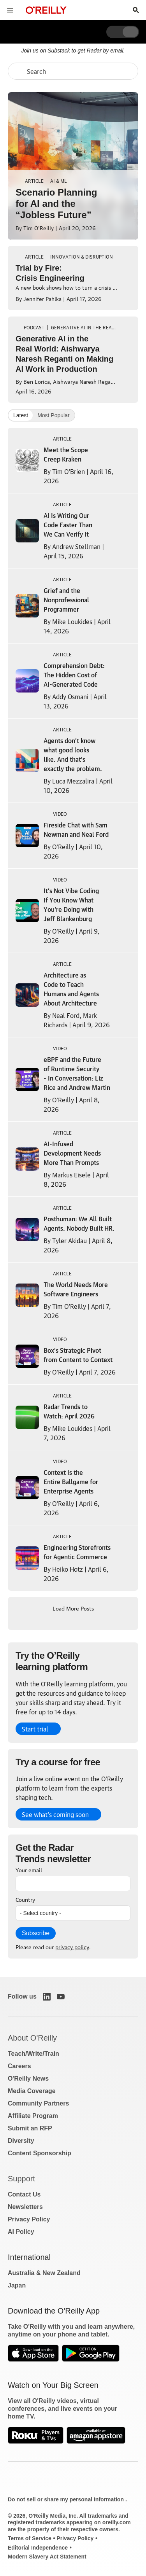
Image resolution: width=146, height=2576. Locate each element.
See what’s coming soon (55, 1814)
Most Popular (53, 415)
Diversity (21, 2140)
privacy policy (72, 1946)
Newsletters (25, 2207)
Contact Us (24, 2194)
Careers (19, 2066)
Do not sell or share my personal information (66, 2499)
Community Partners (38, 2103)
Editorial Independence (38, 2548)
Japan (17, 2285)
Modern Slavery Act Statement (47, 2556)
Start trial (35, 1728)
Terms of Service (29, 2538)
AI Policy (21, 2231)
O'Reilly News (28, 2078)
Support (21, 2178)
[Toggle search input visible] (136, 10)
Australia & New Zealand (44, 2273)
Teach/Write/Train (33, 2053)
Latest (20, 415)
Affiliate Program (33, 2116)
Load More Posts (73, 1608)
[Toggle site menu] (10, 10)
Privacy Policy (29, 2219)
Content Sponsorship (39, 2153)
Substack (58, 50)
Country (25, 1899)
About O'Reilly (32, 2038)
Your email (29, 1869)
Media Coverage (32, 2091)
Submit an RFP (30, 2128)
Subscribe (35, 1933)
